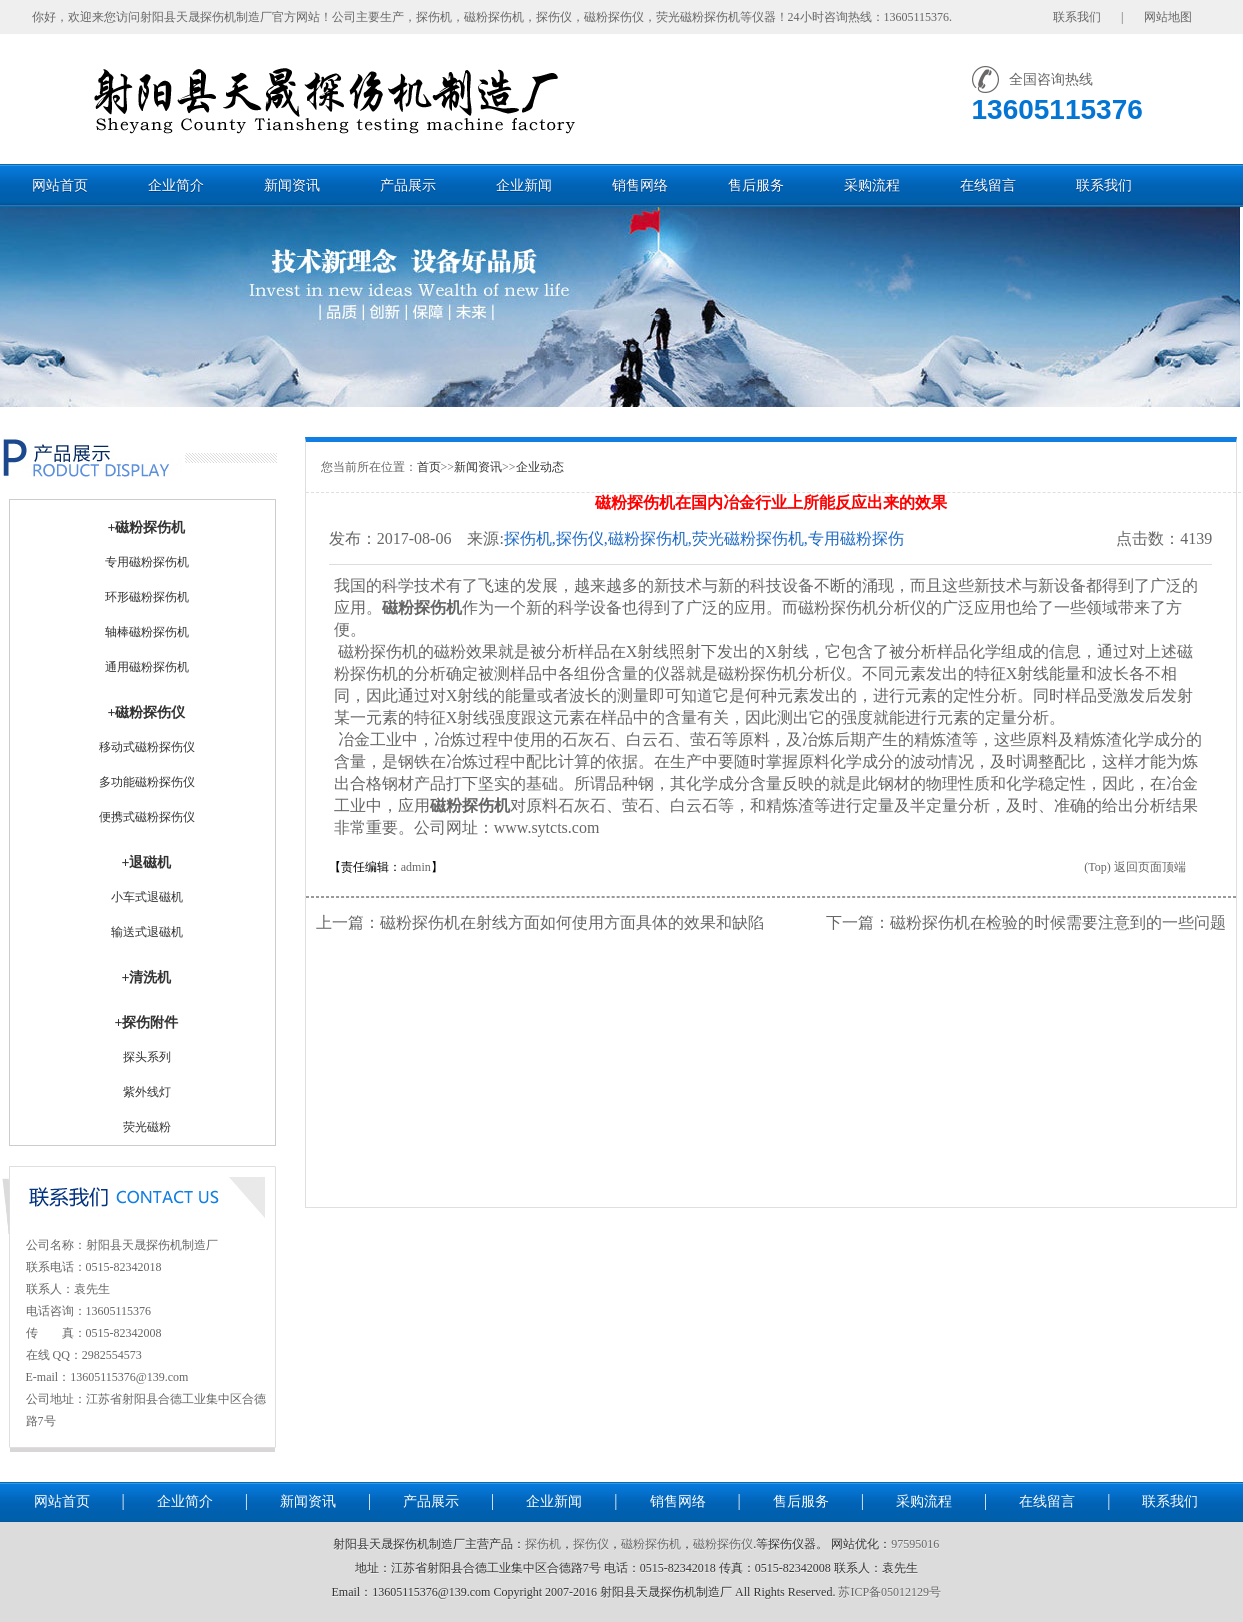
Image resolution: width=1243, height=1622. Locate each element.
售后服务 (756, 185)
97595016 (915, 1544)
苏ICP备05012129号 (889, 1592)
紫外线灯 (147, 1092)
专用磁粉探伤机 (147, 562)
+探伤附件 (147, 1022)
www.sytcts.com (547, 827)
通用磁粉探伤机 (147, 667)
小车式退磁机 (147, 897)
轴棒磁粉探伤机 (147, 632)
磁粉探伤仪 (723, 1544)
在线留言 (988, 185)
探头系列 (147, 1057)
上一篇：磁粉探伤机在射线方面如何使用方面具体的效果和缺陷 (540, 922)
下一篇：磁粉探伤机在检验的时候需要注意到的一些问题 (1026, 922)
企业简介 (176, 185)
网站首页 (60, 185)
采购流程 (872, 185)
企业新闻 (524, 185)
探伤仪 (591, 1544)
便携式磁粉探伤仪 (147, 817)
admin (416, 867)
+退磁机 (147, 862)
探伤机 (543, 1544)
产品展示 (408, 185)
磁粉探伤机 (422, 607)
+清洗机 (147, 977)
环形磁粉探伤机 (147, 597)
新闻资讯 (292, 185)
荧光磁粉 (147, 1127)
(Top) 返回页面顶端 (1134, 867)
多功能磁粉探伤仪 (147, 782)
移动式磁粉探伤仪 (147, 747)
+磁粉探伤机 (147, 527)
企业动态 (540, 467)
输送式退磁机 (147, 932)
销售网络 (640, 185)
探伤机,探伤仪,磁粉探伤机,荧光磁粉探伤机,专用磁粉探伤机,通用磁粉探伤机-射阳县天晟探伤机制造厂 (704, 539)
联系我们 (1104, 185)
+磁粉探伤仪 (147, 712)
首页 (429, 467)
